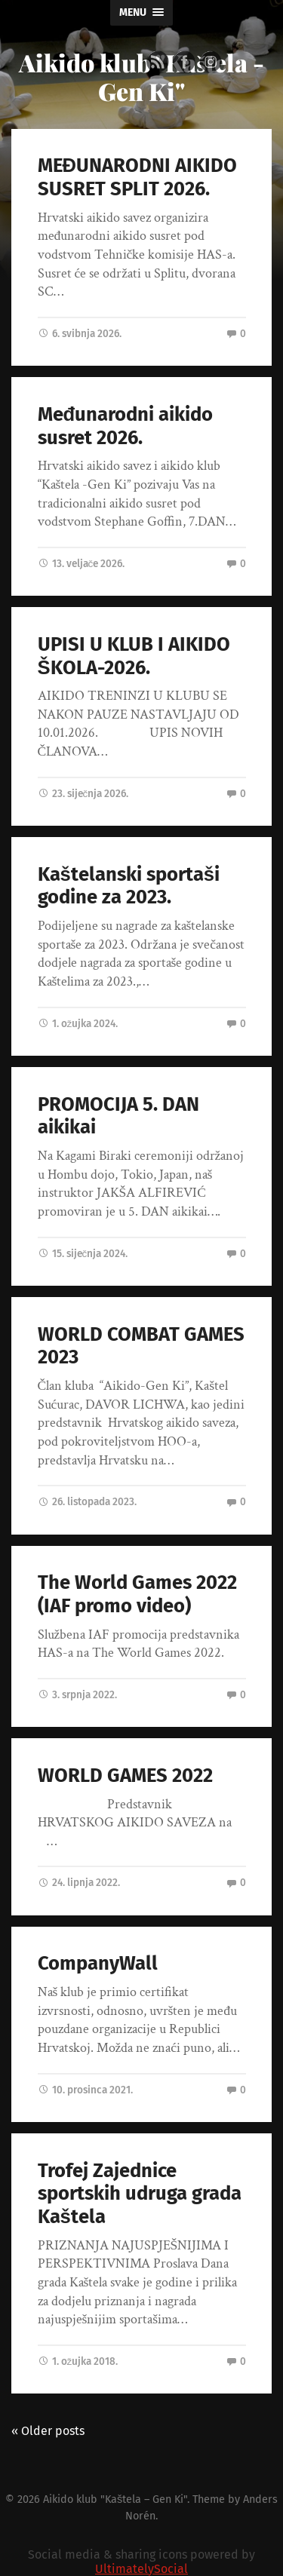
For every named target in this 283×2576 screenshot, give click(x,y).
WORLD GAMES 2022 (125, 1775)
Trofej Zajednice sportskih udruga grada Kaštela (139, 2193)
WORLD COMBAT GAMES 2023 (141, 1346)
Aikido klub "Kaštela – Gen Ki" (115, 2499)
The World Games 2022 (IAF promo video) (137, 1594)
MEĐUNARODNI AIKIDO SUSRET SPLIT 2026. (137, 177)
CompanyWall (98, 1963)
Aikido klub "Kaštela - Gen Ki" (141, 76)
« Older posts (48, 2431)
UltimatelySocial (141, 2569)
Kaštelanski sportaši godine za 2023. (129, 886)
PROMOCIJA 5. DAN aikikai (118, 1116)
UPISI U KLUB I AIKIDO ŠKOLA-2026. (134, 656)
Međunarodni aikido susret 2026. (126, 426)
